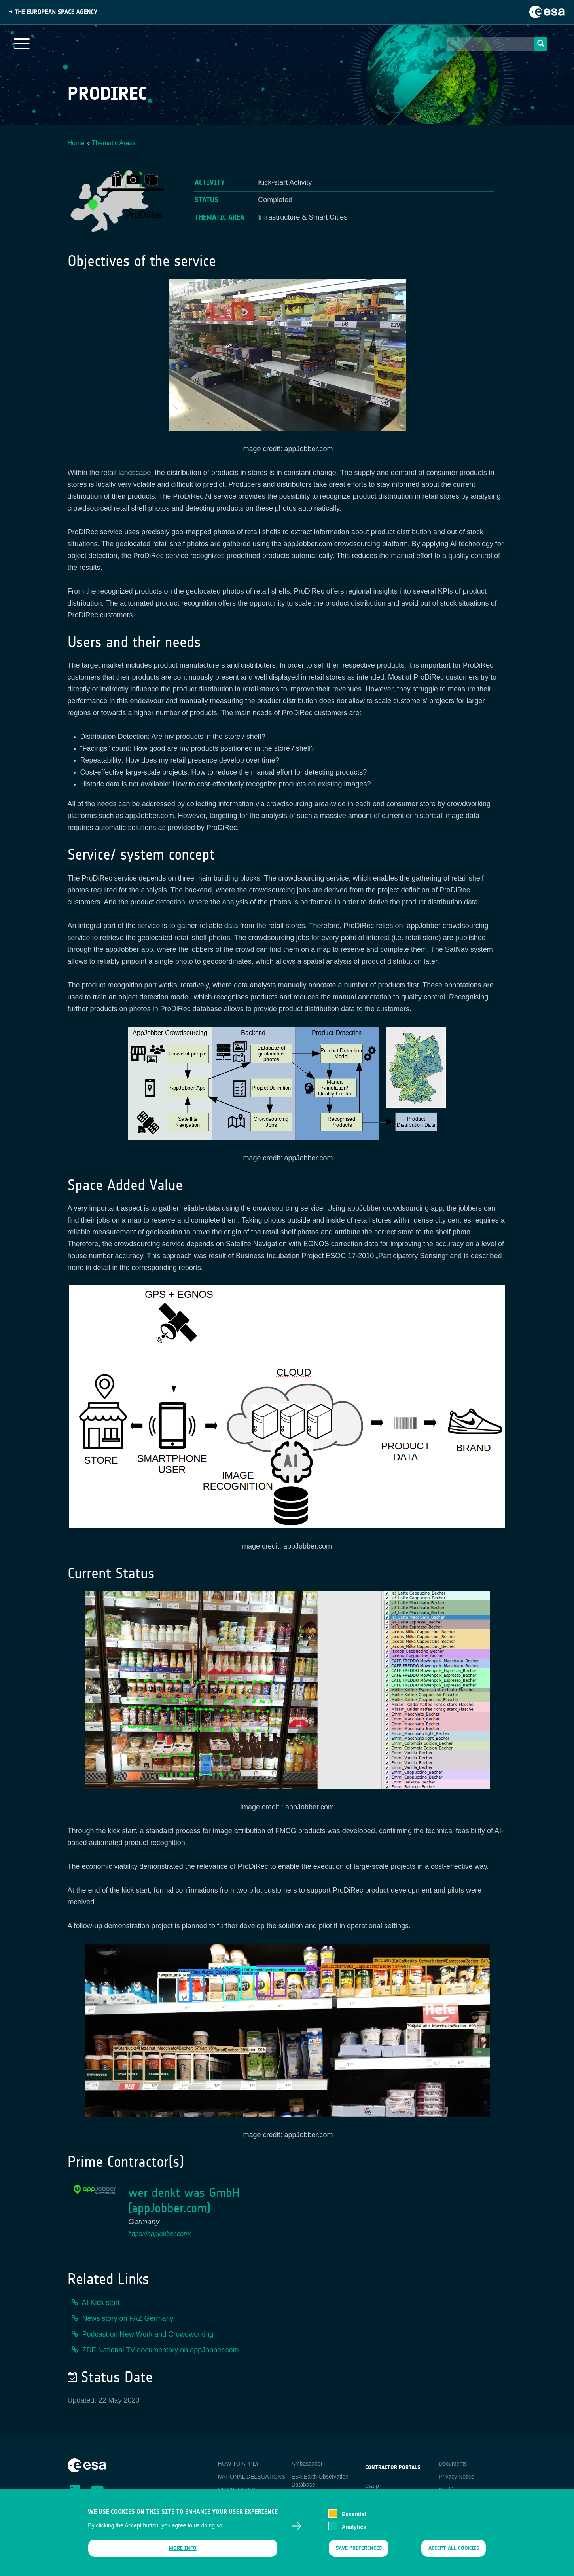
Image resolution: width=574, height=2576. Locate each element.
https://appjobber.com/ (159, 2234)
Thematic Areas (114, 143)
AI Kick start (101, 2302)
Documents (453, 2463)
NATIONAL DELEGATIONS (252, 2476)
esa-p (372, 2486)
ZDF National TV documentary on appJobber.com (160, 2350)
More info (183, 2548)
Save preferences (359, 2548)
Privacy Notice (456, 2476)
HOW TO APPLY (238, 2463)
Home (76, 143)
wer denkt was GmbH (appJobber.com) (184, 2200)
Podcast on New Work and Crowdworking (148, 2334)
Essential (354, 2514)
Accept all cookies (453, 2548)
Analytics (354, 2527)
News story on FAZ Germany (128, 2318)
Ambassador (307, 2463)
